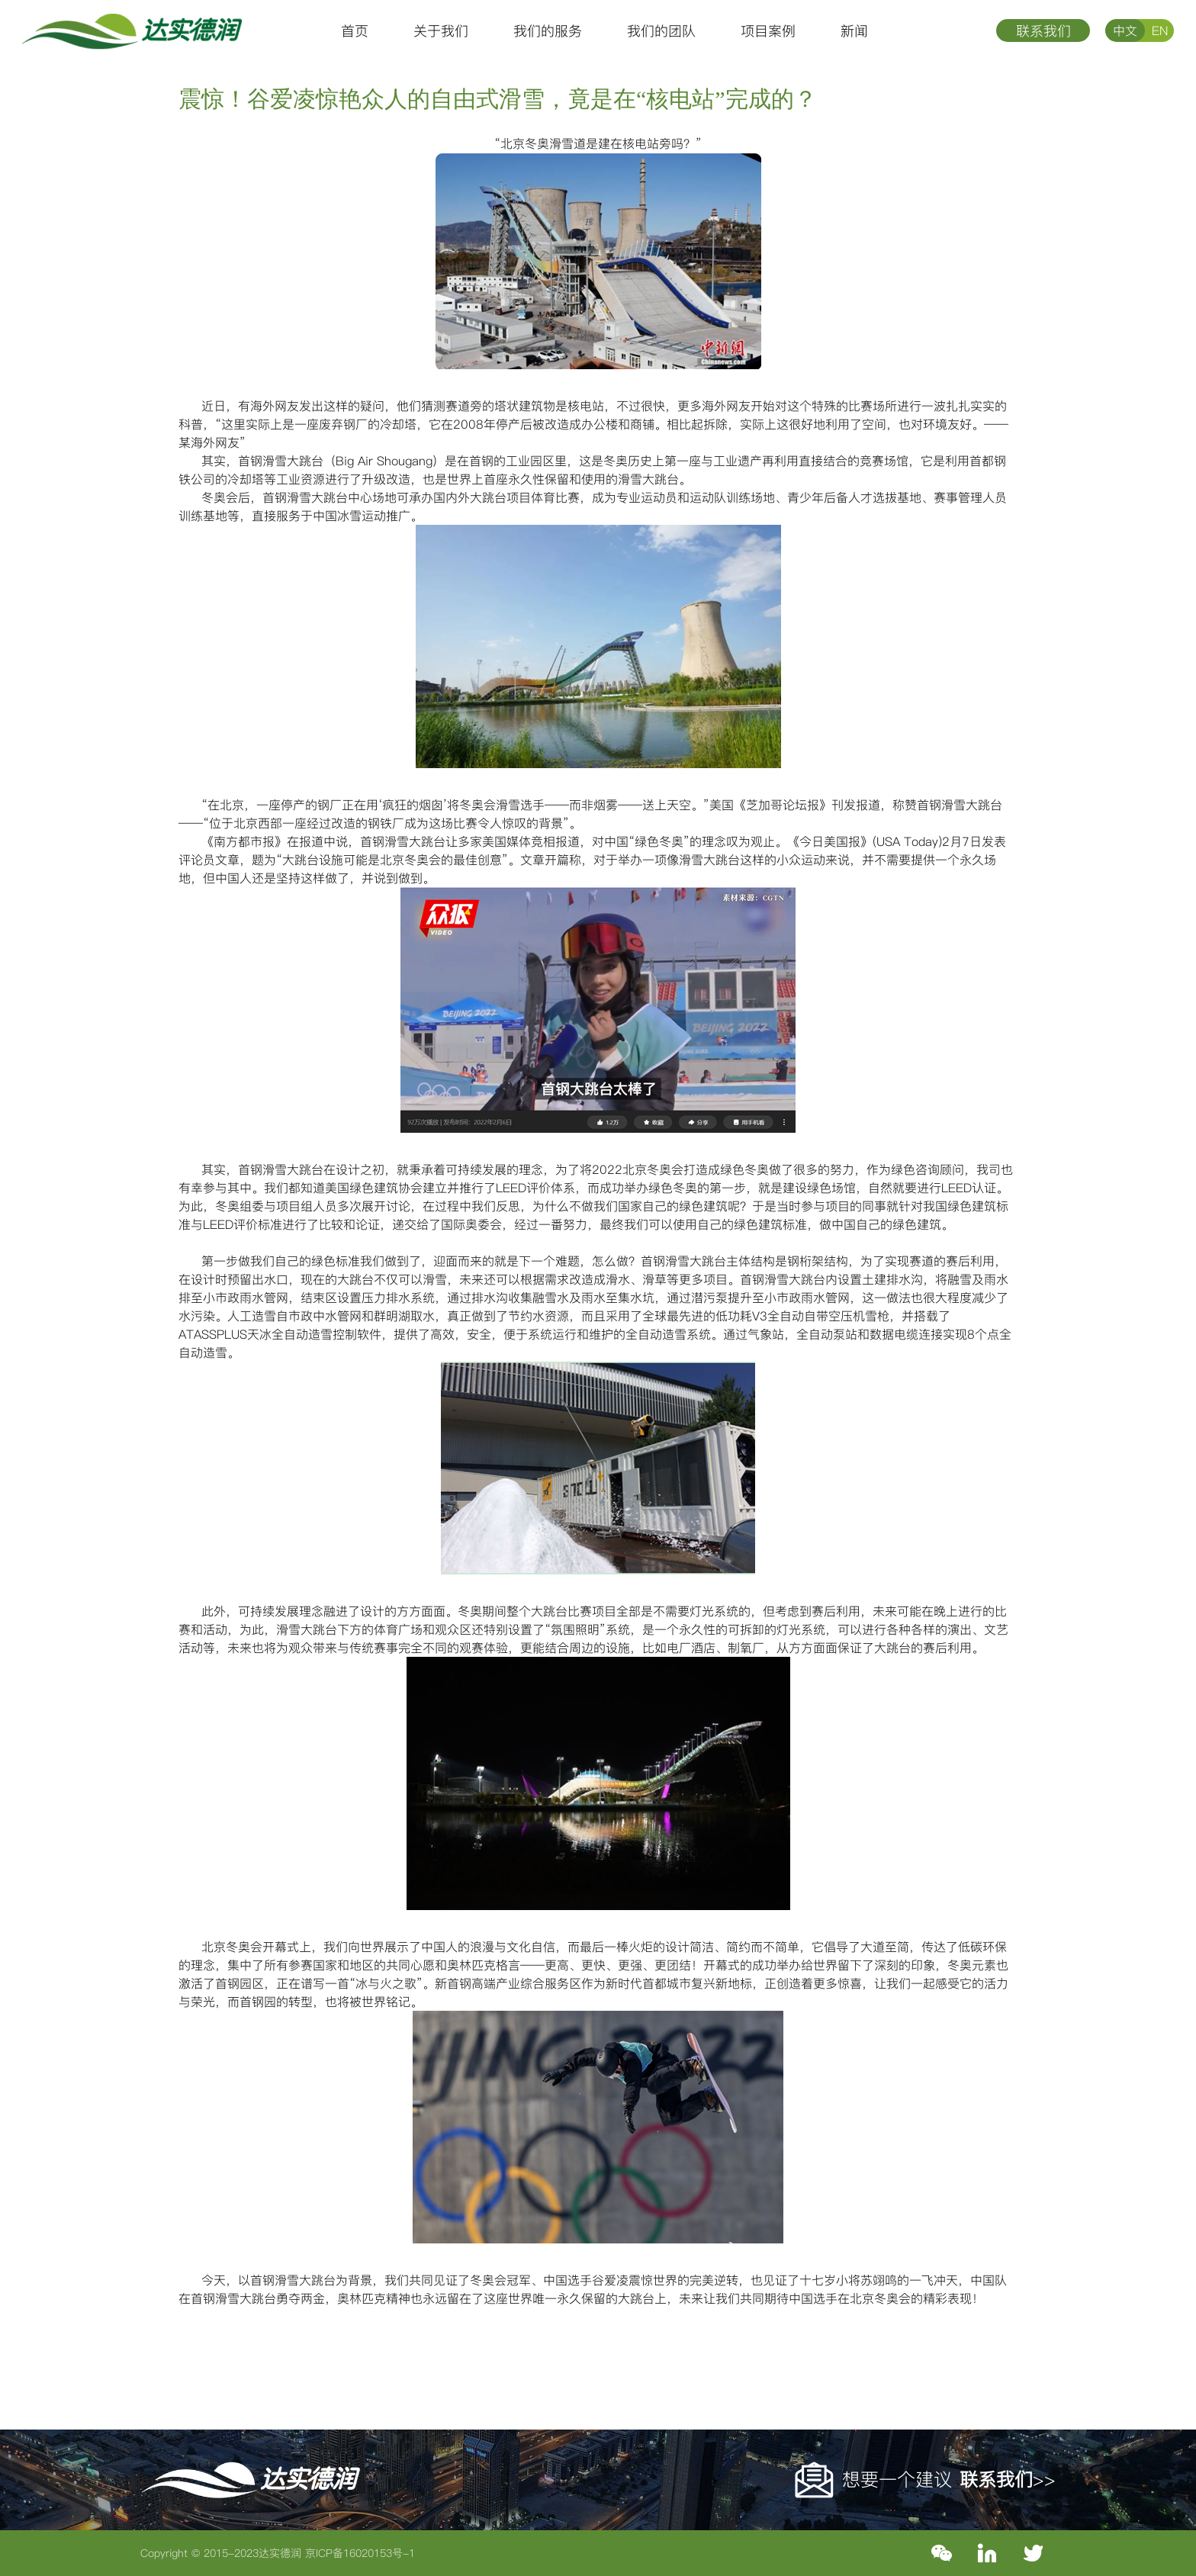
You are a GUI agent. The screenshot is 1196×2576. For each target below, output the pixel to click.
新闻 (854, 30)
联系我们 (1043, 30)
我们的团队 (661, 30)
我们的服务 (547, 30)
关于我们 (440, 30)
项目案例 (768, 30)
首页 (354, 30)
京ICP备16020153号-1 (360, 2553)
